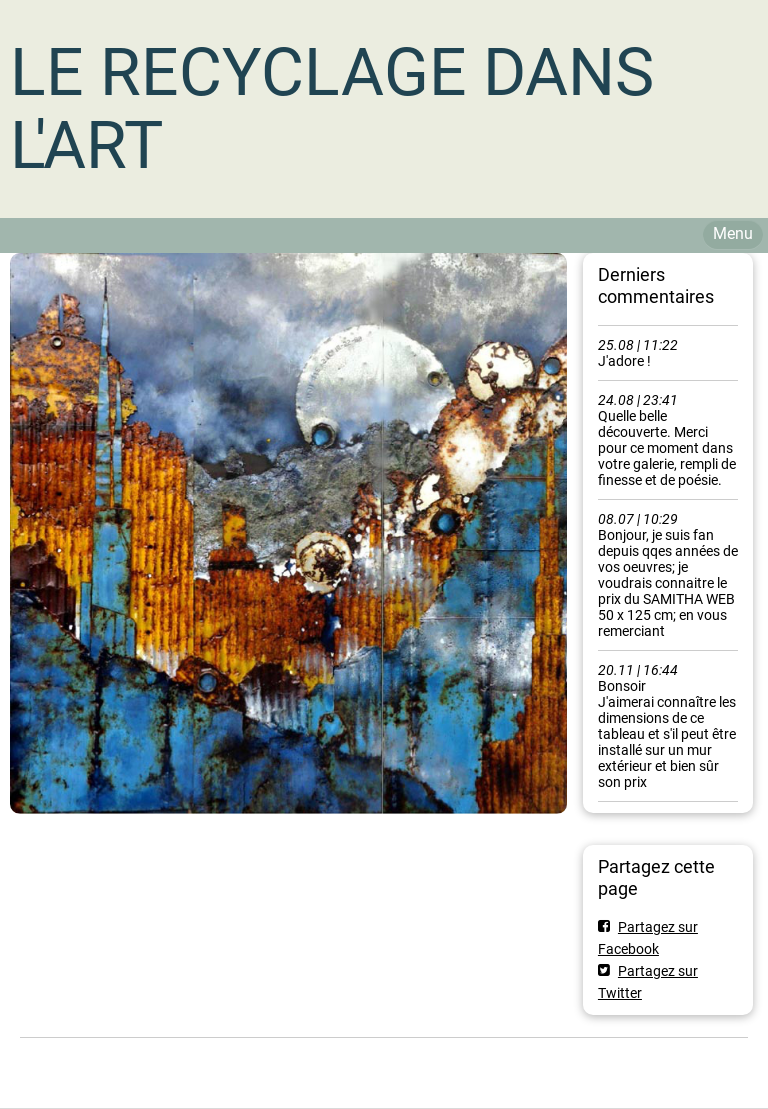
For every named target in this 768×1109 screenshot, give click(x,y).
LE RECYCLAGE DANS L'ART (332, 109)
